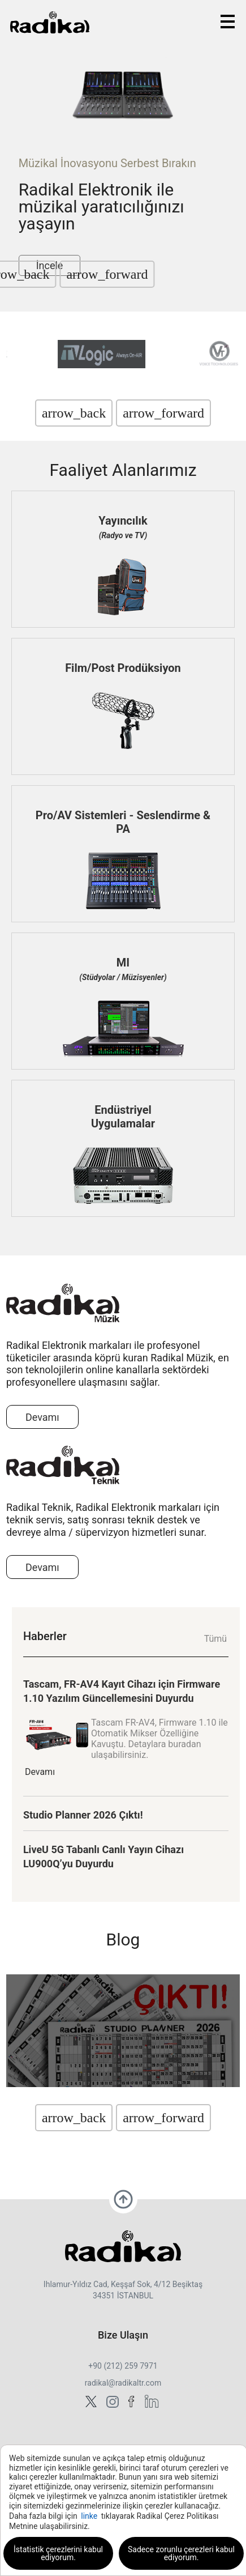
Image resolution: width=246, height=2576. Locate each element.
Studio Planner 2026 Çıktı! (83, 1815)
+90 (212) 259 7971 (122, 2365)
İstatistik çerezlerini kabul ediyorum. (58, 2553)
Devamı (42, 1417)
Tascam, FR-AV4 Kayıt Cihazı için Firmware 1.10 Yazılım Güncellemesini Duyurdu (121, 1691)
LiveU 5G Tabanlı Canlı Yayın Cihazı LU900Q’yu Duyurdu (103, 1856)
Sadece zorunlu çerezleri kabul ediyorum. (181, 2553)
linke (89, 2515)
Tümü (215, 1638)
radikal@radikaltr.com (123, 2382)
